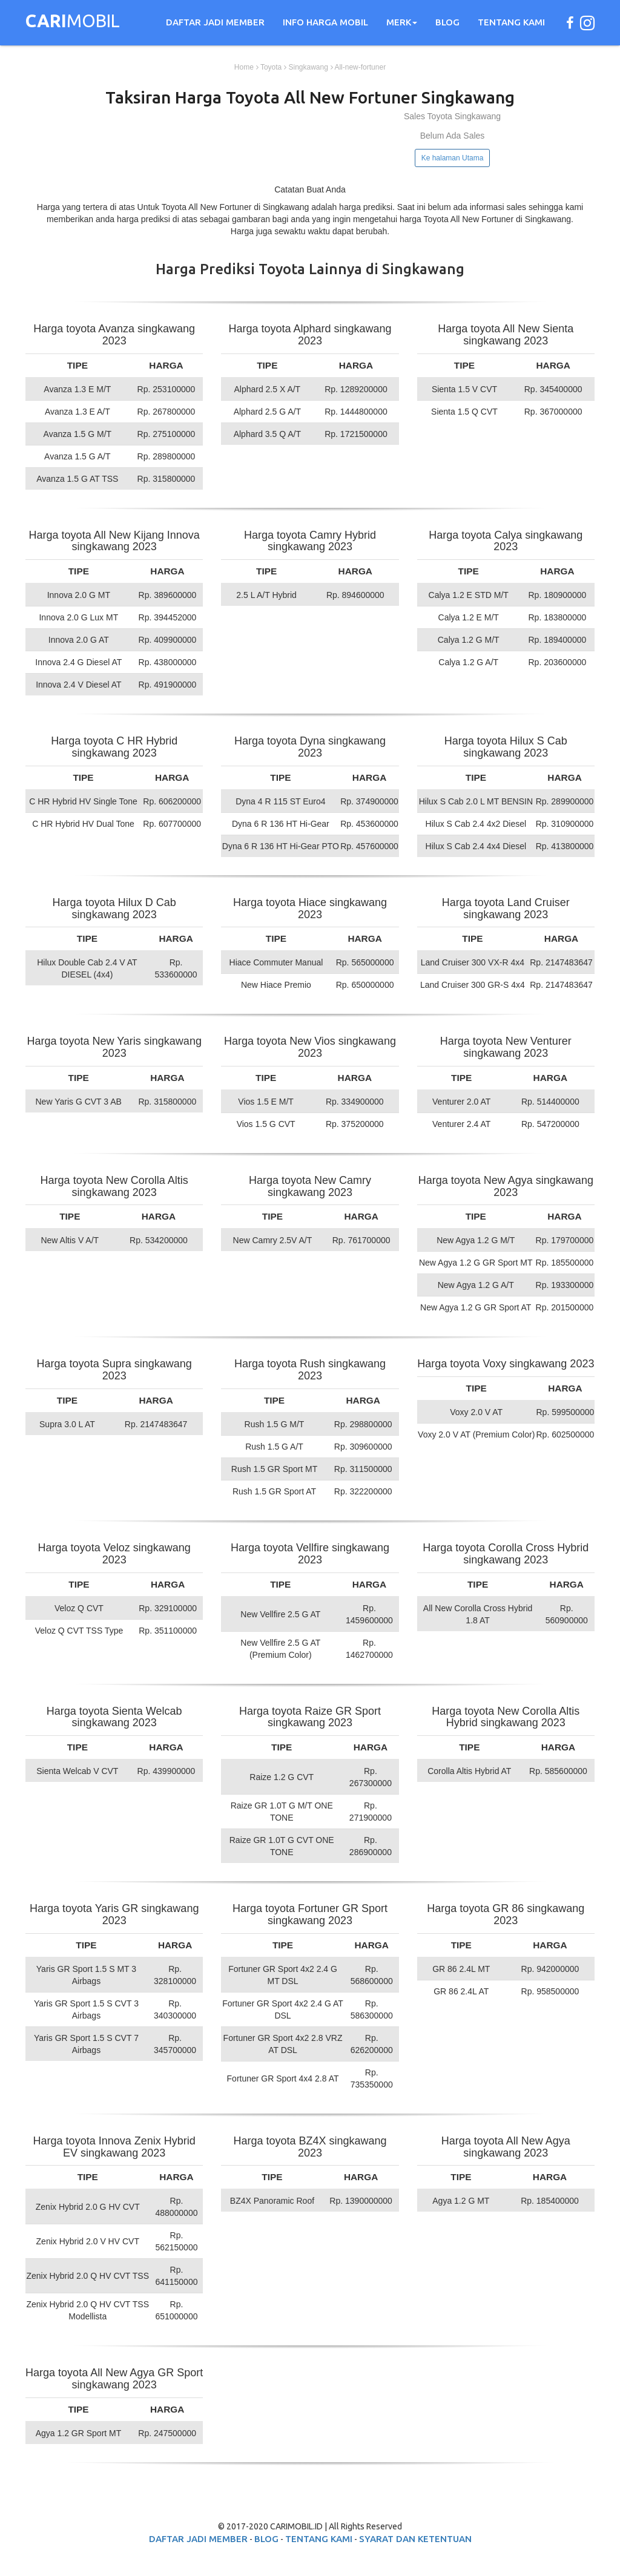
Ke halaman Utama (452, 158)
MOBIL (72, 22)
